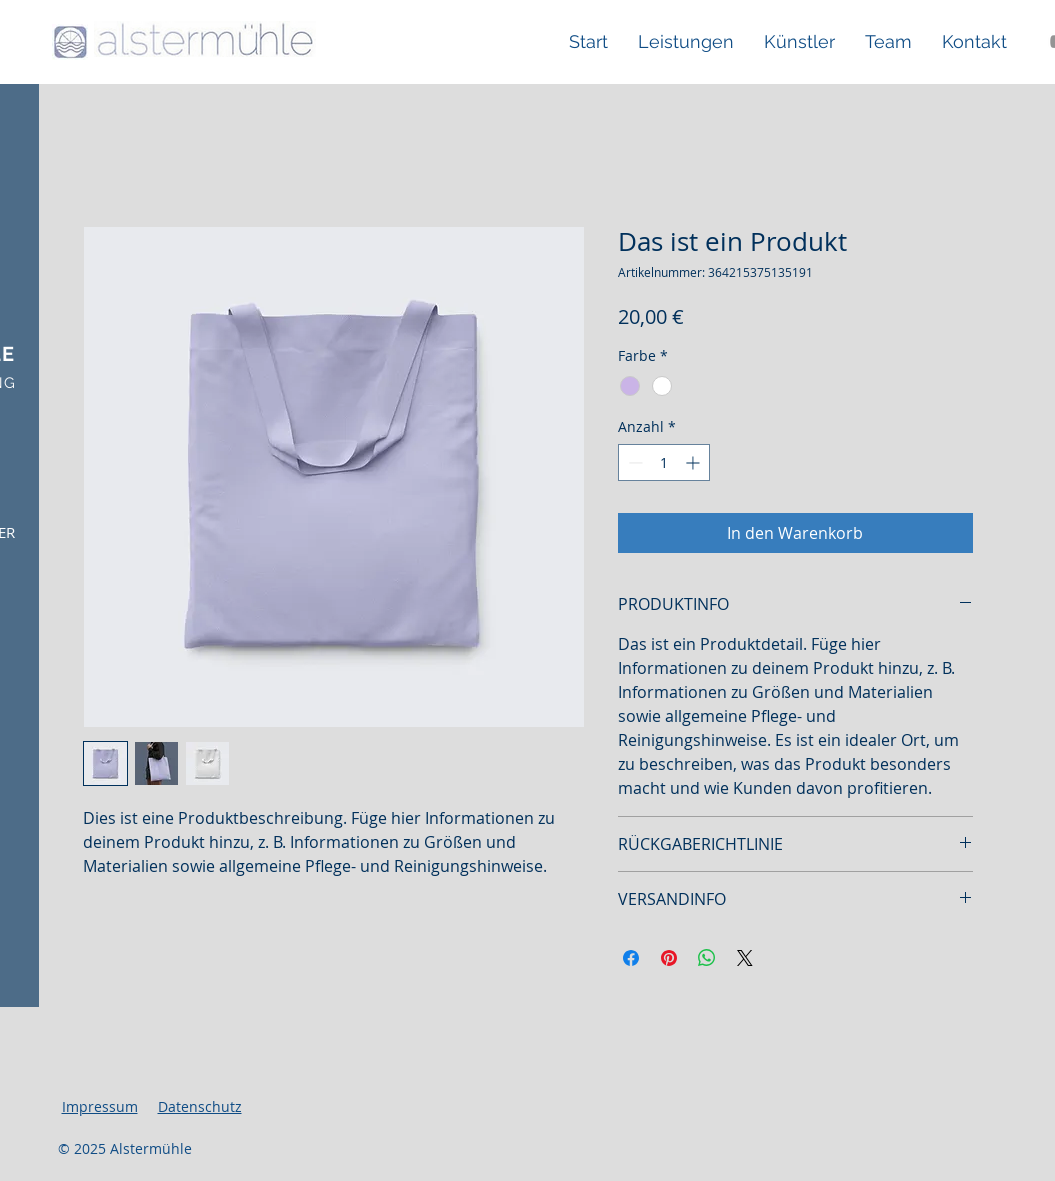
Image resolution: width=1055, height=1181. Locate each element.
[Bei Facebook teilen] (631, 958)
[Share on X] (745, 958)
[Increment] (694, 462)
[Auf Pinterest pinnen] (669, 958)
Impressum (100, 1106)
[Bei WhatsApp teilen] (707, 958)
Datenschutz (200, 1106)
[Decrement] (633, 462)
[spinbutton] (664, 462)
